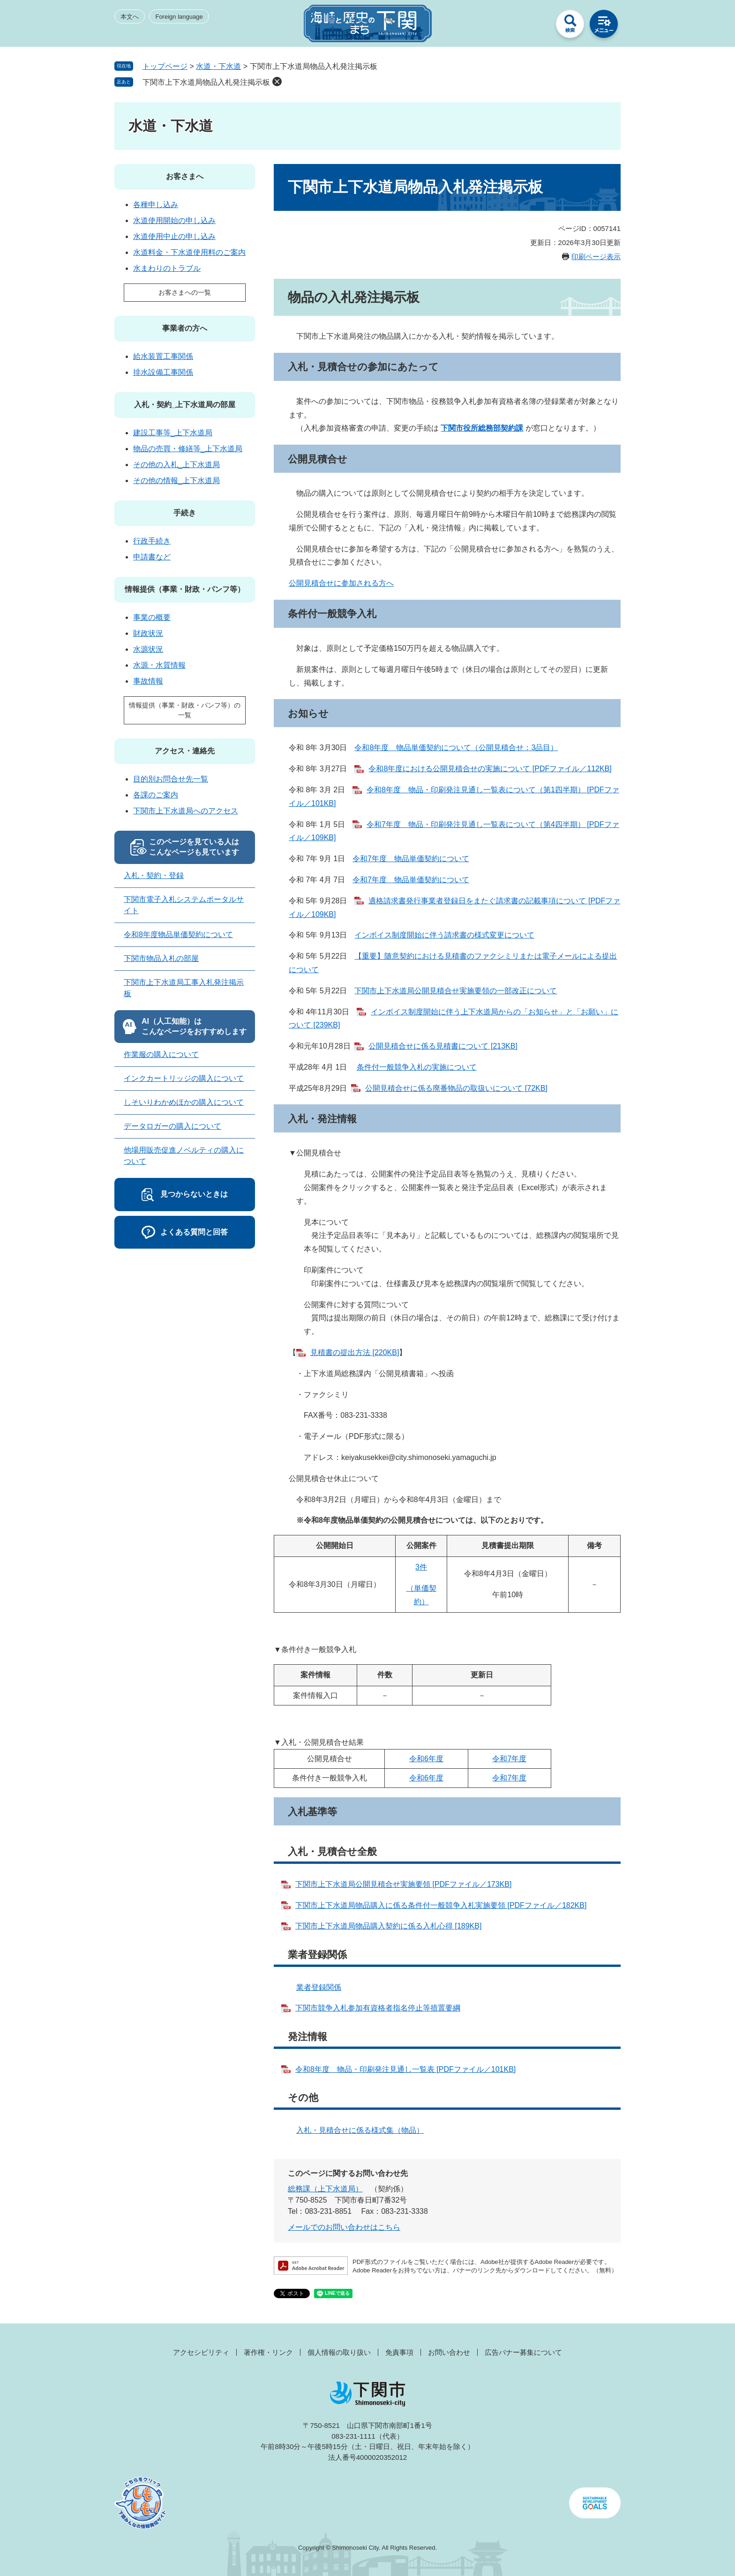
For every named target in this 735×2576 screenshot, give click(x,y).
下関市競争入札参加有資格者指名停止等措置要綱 (377, 2008)
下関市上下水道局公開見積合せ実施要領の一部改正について (455, 991)
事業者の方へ (184, 328)
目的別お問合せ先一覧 (170, 779)
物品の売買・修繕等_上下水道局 (187, 449)
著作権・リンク (268, 2352)
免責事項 (399, 2352)
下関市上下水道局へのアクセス (185, 811)
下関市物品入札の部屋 (161, 958)
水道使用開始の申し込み (174, 220)
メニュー (604, 26)
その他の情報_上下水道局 (176, 480)
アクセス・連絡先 (185, 751)
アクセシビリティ (201, 2352)
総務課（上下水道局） (325, 2189)
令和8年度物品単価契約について (178, 934)
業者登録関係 (318, 1987)
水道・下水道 (218, 66)
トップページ (165, 66)
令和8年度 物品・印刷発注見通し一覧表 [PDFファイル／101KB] (405, 2069)
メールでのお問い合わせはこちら (344, 2227)
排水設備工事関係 (163, 372)
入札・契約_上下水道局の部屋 (185, 405)
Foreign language (178, 16)
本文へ (129, 16)
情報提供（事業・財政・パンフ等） (185, 589)
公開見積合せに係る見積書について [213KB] (442, 1046)
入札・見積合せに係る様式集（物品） (360, 2130)
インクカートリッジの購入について (184, 1078)
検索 (570, 26)
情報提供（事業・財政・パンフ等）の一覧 (184, 710)
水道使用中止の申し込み (174, 236)
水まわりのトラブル (167, 268)
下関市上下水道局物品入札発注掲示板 (206, 82)
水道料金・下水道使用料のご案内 (189, 252)
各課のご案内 (155, 795)
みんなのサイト (536, 26)
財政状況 (148, 633)
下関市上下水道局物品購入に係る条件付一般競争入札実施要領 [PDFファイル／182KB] (440, 1905)
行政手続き (152, 541)
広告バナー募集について (523, 2352)
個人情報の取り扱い (339, 2352)
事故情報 (148, 681)
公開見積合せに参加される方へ (341, 583)
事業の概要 (152, 617)
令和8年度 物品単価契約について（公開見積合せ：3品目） (456, 748)
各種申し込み (155, 204)
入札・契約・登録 (154, 875)
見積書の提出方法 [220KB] (354, 1352)
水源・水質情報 (159, 665)
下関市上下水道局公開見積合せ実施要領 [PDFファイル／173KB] (403, 1884)
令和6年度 (426, 1759)
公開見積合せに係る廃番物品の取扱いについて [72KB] (456, 1088)
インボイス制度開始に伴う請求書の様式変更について (444, 935)
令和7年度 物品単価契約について (410, 859)
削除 (277, 81)
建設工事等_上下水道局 (172, 433)
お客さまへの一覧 (184, 292)
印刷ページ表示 (596, 256)
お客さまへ (184, 176)
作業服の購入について (161, 1054)
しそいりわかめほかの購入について (184, 1102)
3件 (421, 1567)
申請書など (152, 557)
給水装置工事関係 (163, 356)
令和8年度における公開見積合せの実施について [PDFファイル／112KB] (489, 769)
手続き (184, 513)
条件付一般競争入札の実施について (417, 1067)
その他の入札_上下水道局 (176, 465)
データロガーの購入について (172, 1126)
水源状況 (148, 649)
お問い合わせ (449, 2352)
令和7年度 (509, 1759)
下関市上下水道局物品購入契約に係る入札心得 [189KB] (388, 1926)
